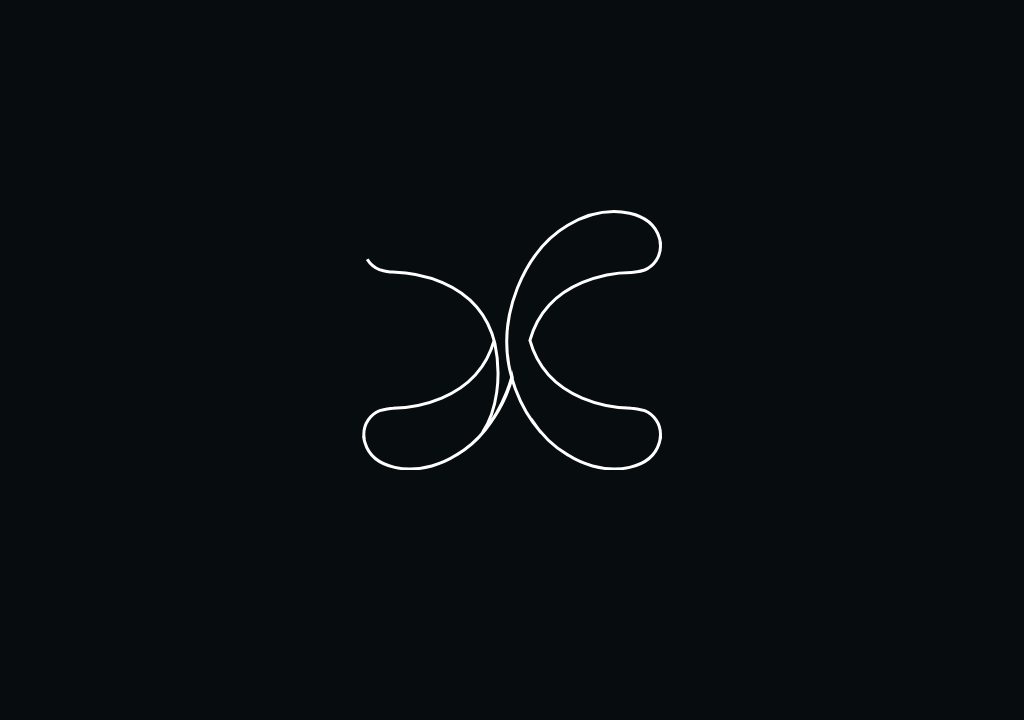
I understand (156, 651)
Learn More (272, 651)
